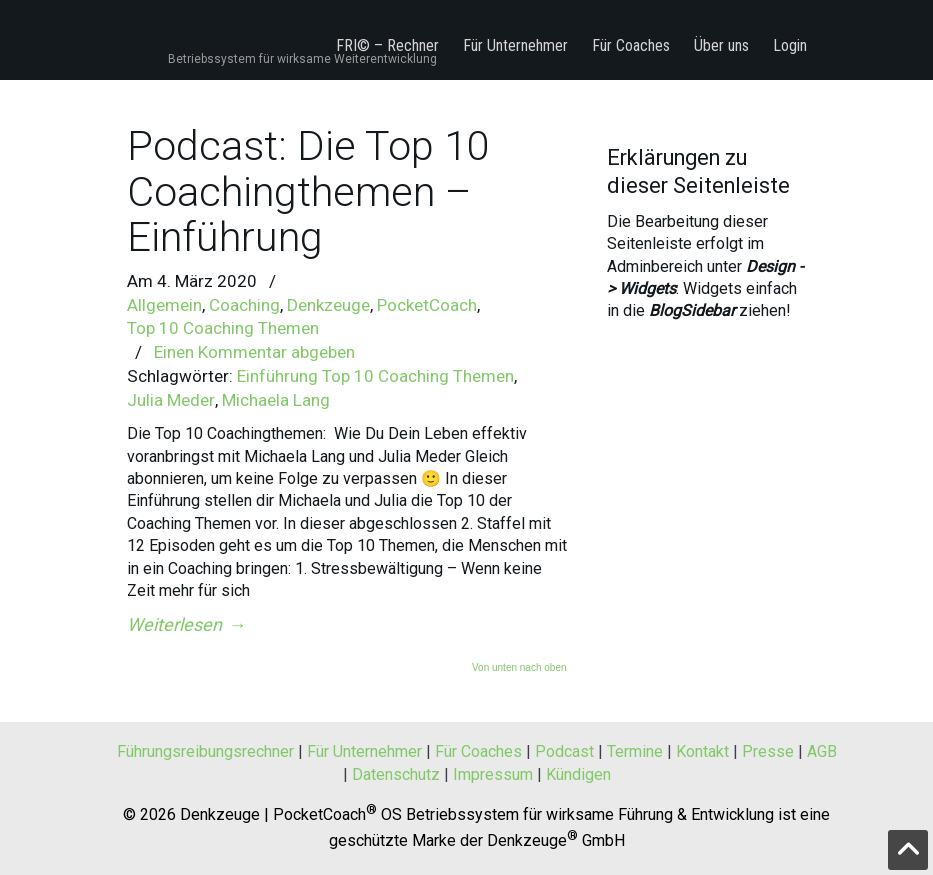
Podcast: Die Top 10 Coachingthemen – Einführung (308, 191)
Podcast (564, 751)
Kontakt (702, 751)
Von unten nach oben (519, 668)
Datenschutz (396, 774)
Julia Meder (171, 400)
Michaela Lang (276, 400)
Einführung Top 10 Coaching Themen (375, 376)
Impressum (493, 774)
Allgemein (164, 305)
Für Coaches (478, 751)
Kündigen (578, 774)
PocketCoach (427, 305)
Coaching (244, 305)
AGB (822, 751)
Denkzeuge (328, 305)
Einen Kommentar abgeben (254, 352)
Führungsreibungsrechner (205, 751)
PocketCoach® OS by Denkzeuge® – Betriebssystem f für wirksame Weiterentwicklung (254, 28)
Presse (768, 751)
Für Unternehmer (364, 751)
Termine (635, 751)
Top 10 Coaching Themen (223, 328)
